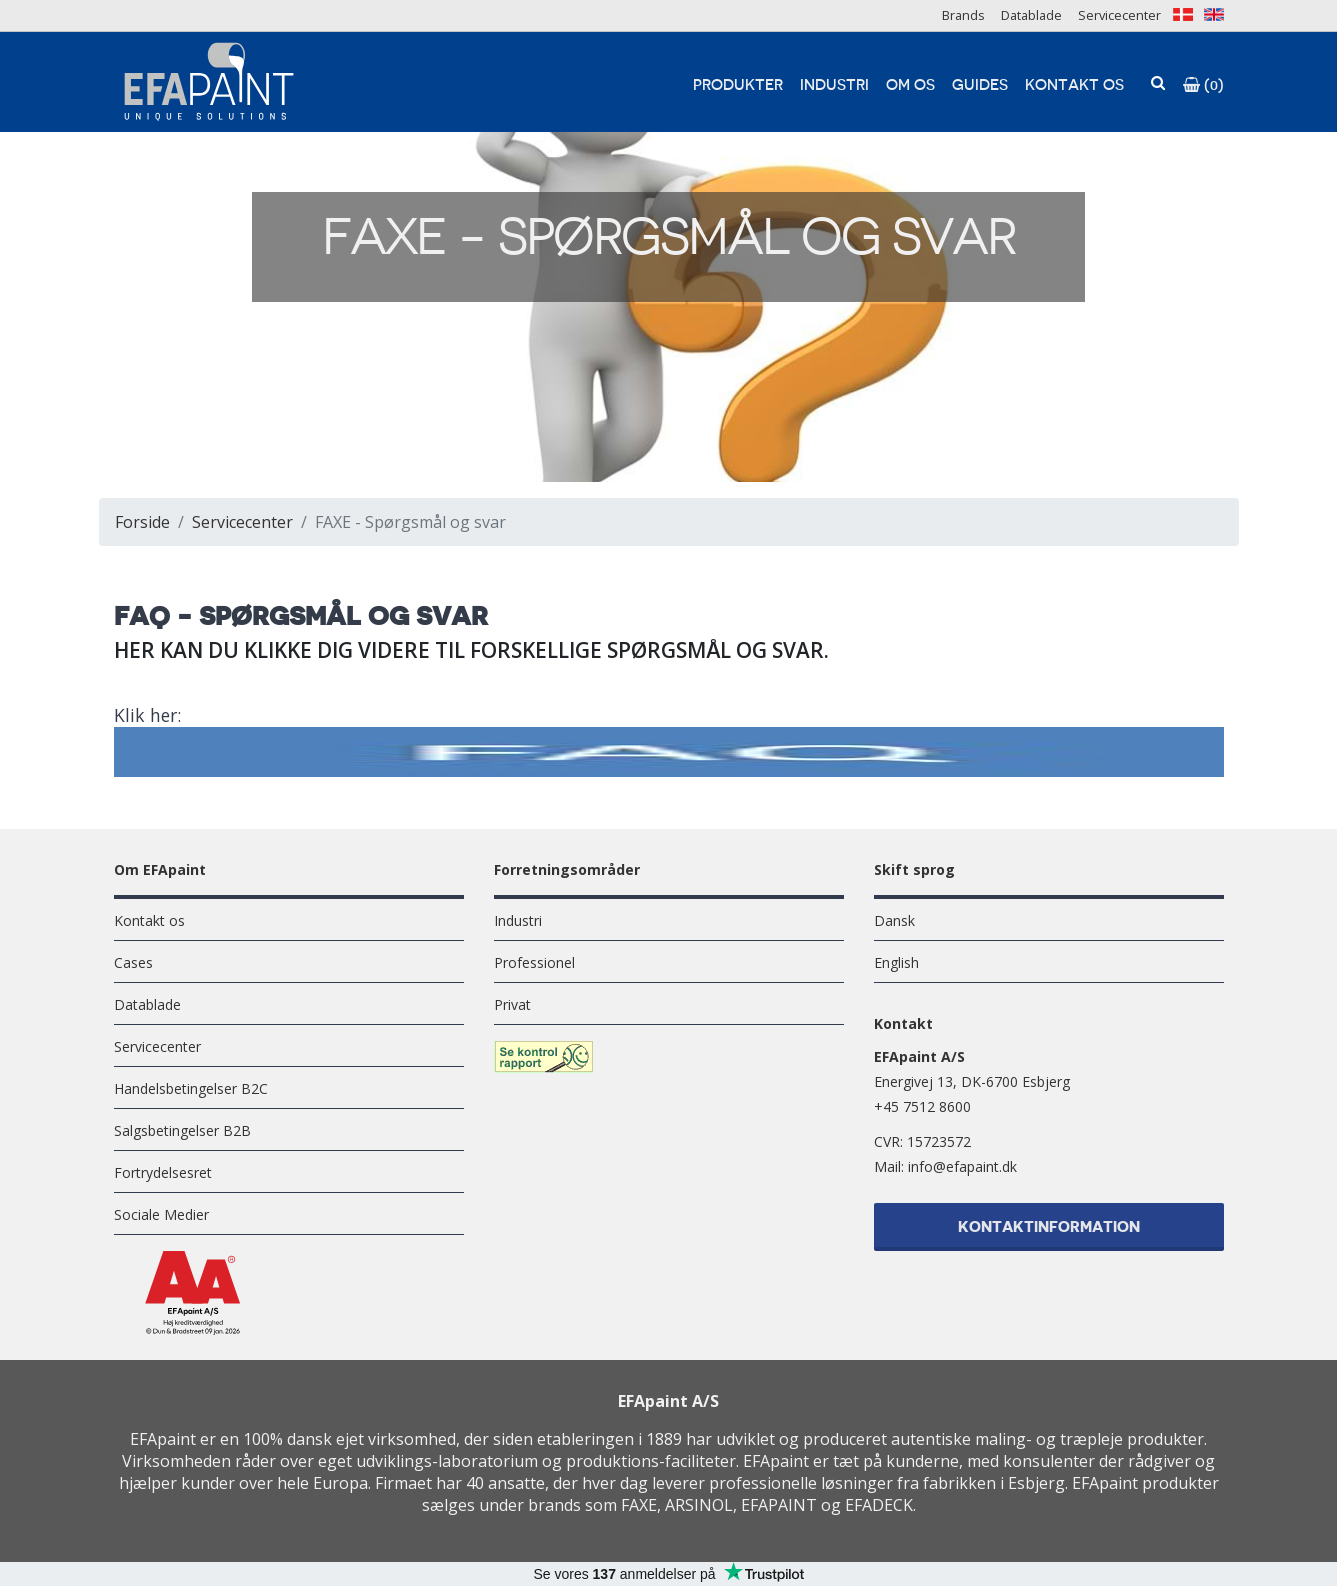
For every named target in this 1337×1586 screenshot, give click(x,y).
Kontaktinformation (1049, 1229)
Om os (910, 85)
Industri (834, 85)
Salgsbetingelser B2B (182, 1130)
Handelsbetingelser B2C (191, 1088)
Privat (512, 1004)
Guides (980, 85)
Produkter (738, 85)
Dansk (894, 920)
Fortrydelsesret (163, 1172)
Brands (963, 15)
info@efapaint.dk (962, 1166)
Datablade (1031, 15)
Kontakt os (1074, 85)
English (896, 962)
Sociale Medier (161, 1214)
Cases (133, 962)
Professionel (534, 962)
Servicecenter (1119, 15)
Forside (142, 522)
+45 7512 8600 (922, 1106)
